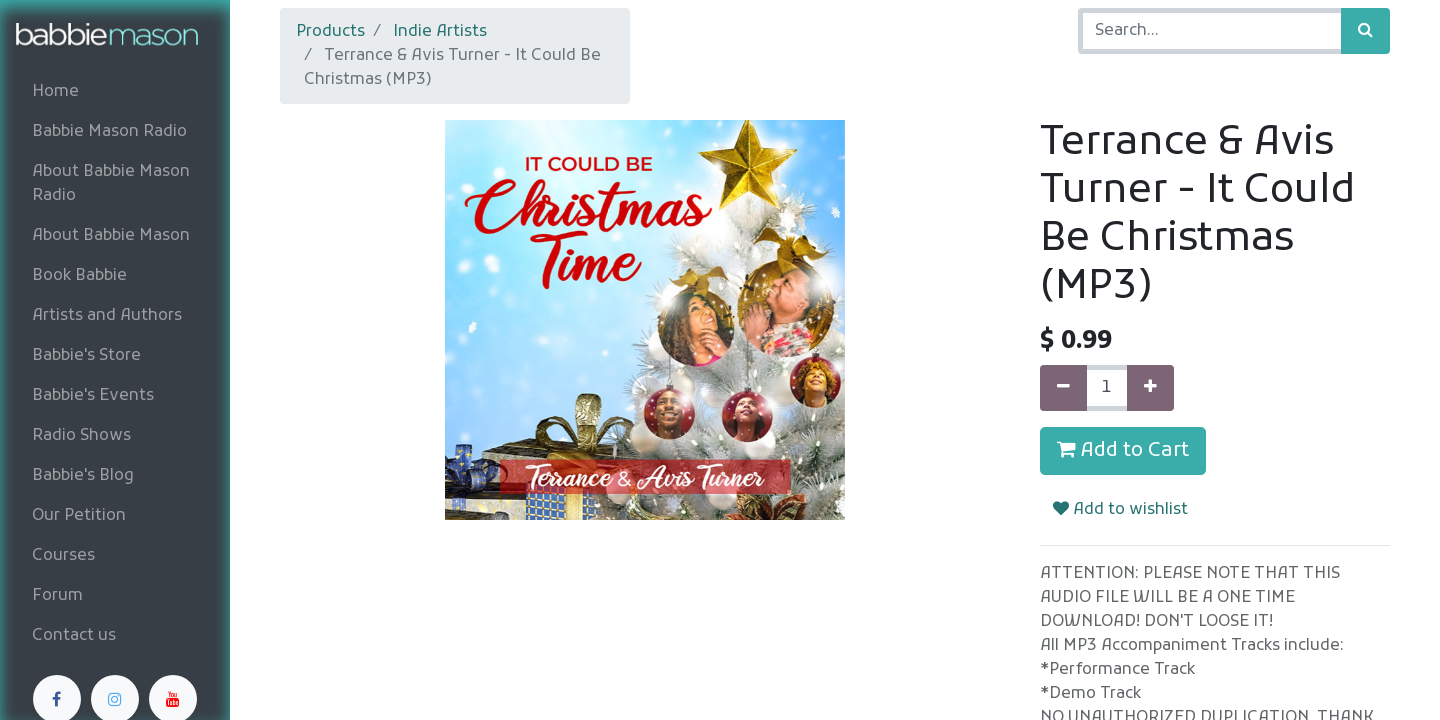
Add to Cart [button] (1123, 451)
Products (330, 32)
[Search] (1365, 31)
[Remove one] (1063, 388)
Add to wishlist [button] (1120, 510)
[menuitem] (115, 92)
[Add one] (1150, 388)
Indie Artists (440, 32)
